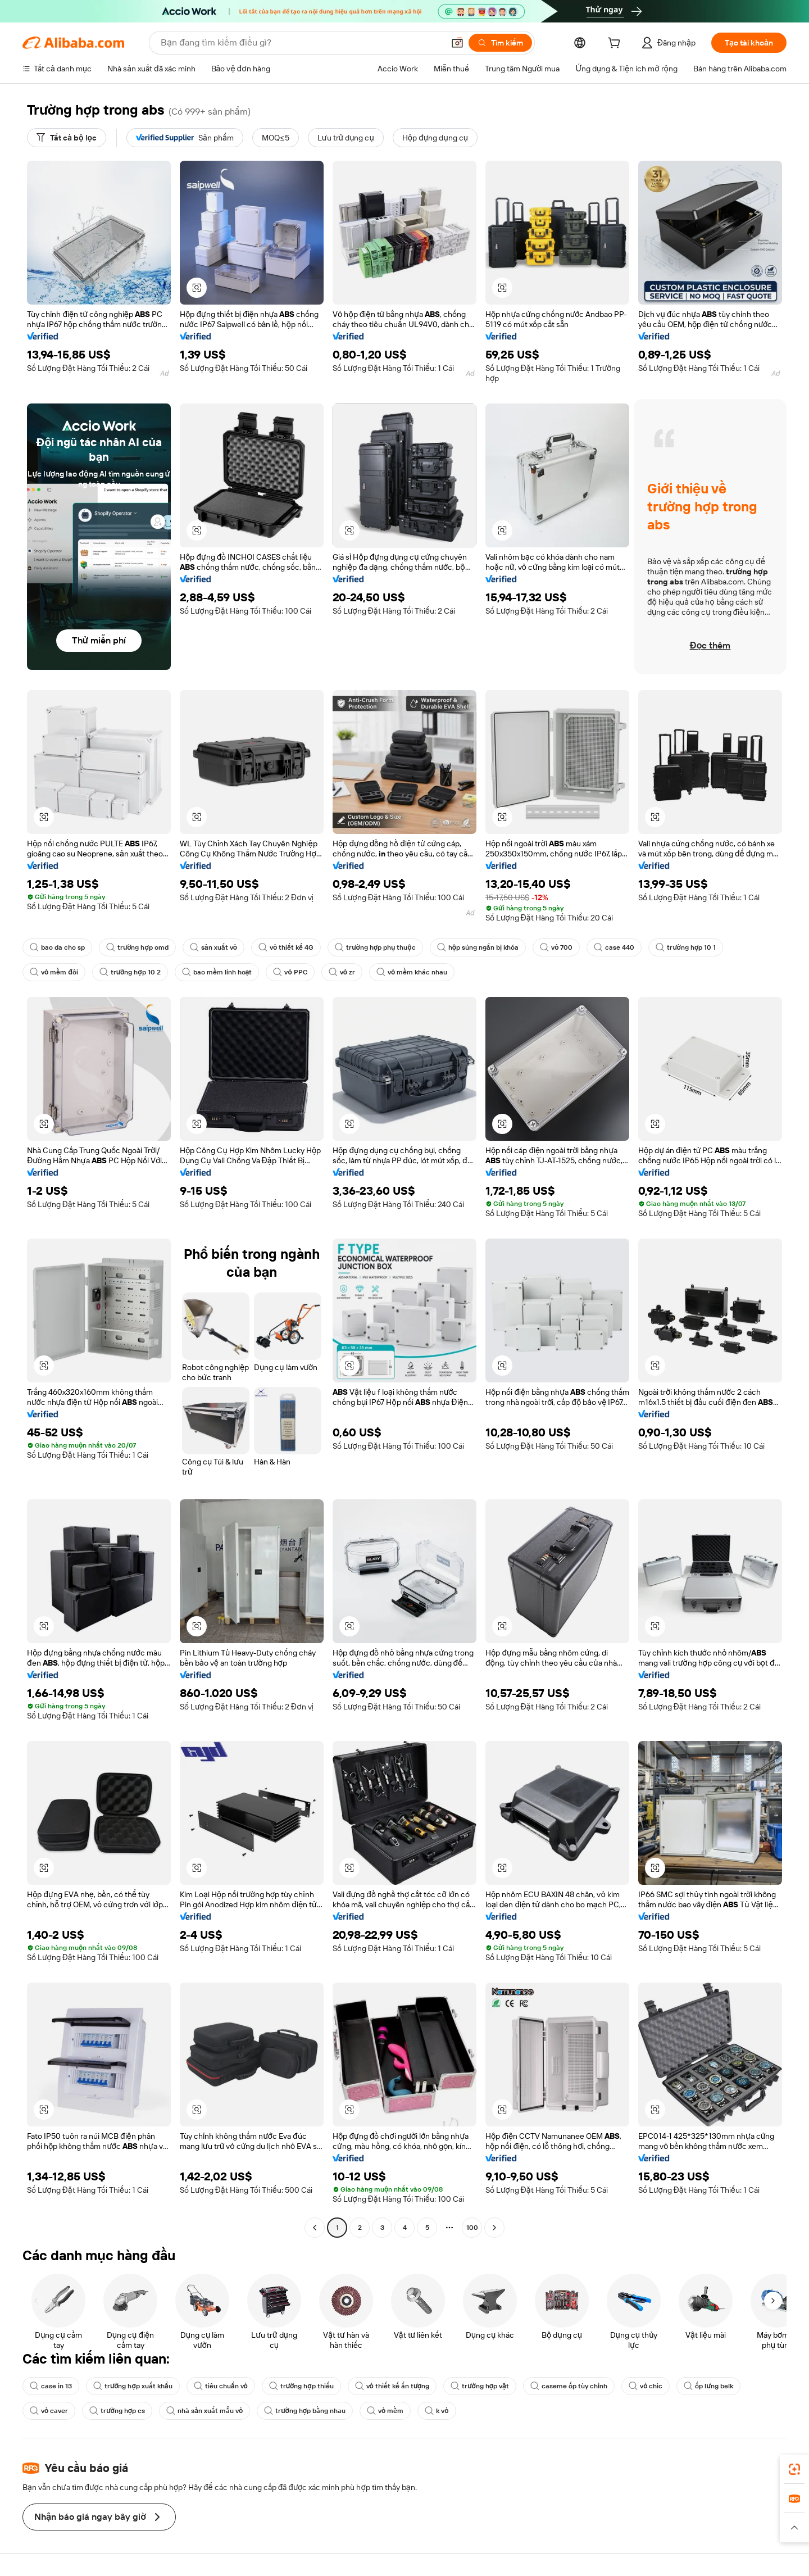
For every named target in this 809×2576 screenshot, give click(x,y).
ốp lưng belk (708, 2386)
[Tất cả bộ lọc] (66, 137)
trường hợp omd (137, 947)
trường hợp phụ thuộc (375, 947)
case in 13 (51, 2386)
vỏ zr (342, 972)
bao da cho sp (57, 947)
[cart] (616, 44)
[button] (457, 42)
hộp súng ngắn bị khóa (478, 947)
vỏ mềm (385, 2410)
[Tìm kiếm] (500, 43)
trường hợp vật (480, 2386)
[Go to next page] (494, 2227)
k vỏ (436, 2410)
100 (472, 2228)
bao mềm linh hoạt (217, 972)
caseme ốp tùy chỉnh (568, 2386)
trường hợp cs (117, 2410)
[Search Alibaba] (301, 43)
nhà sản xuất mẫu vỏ (204, 2410)
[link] (794, 2469)
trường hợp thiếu (301, 2386)
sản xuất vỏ (213, 947)
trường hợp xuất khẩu (132, 2386)
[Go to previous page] (314, 2227)
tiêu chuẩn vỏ (221, 2386)
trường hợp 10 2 (130, 972)
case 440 (614, 947)
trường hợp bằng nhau (305, 2410)
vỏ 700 (556, 947)
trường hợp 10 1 (686, 947)
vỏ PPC (290, 972)
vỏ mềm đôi (54, 972)
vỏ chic (645, 2386)
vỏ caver (49, 2410)
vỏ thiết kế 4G (285, 947)
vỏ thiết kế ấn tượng (392, 2386)
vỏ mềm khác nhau (411, 972)
